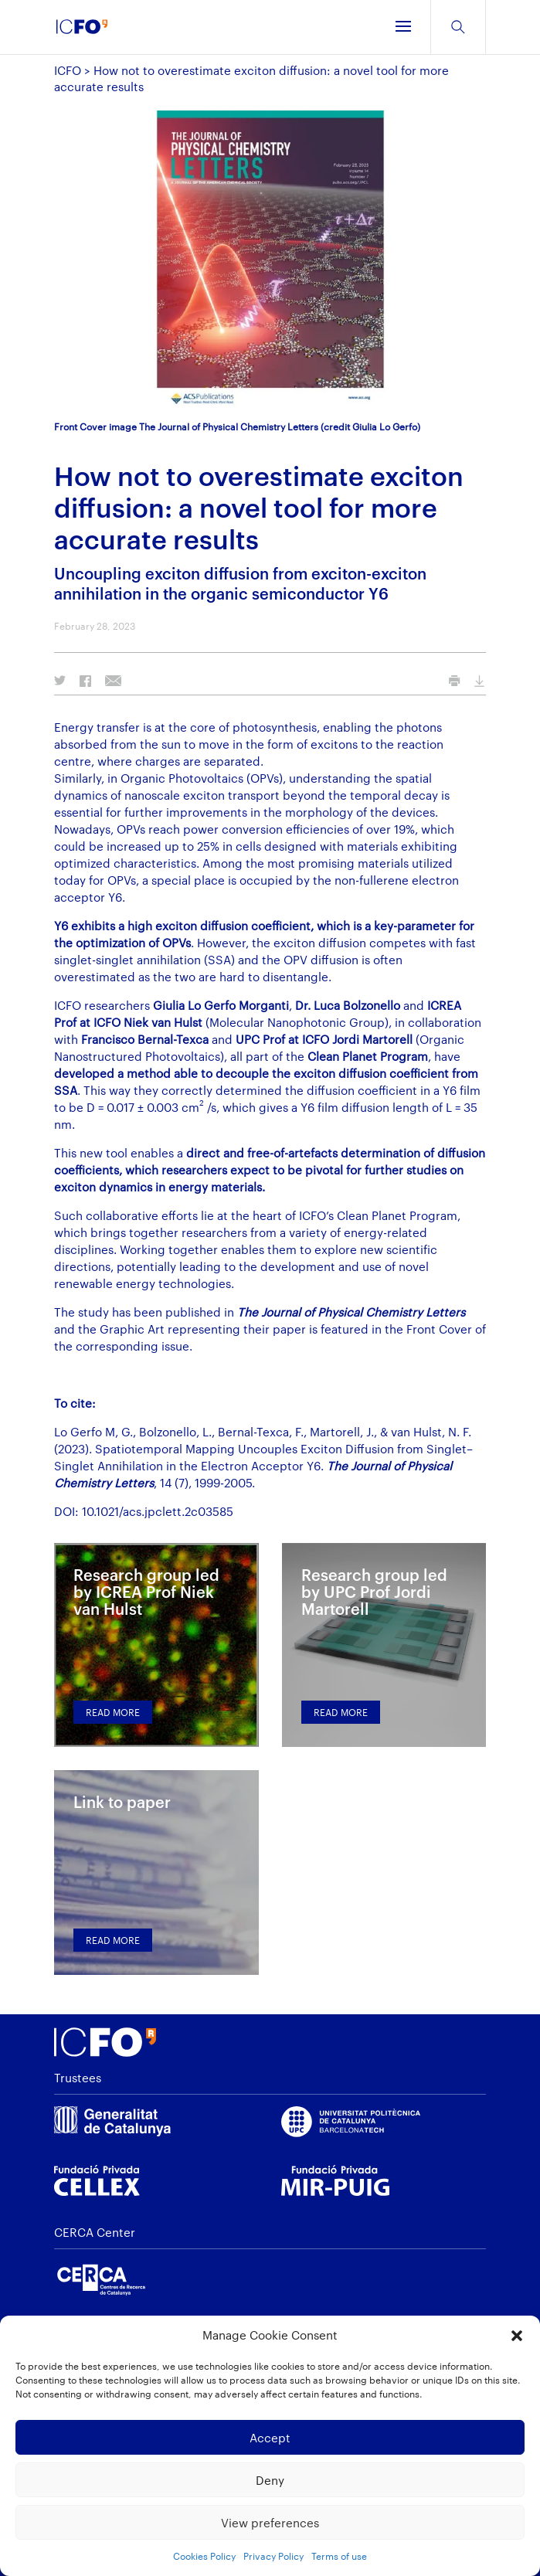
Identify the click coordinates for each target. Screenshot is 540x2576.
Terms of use (339, 2556)
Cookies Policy (204, 2556)
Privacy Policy (273, 2556)
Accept (270, 2438)
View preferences (270, 2523)
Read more (113, 1712)
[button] (517, 2335)
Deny (270, 2480)
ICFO (67, 70)
